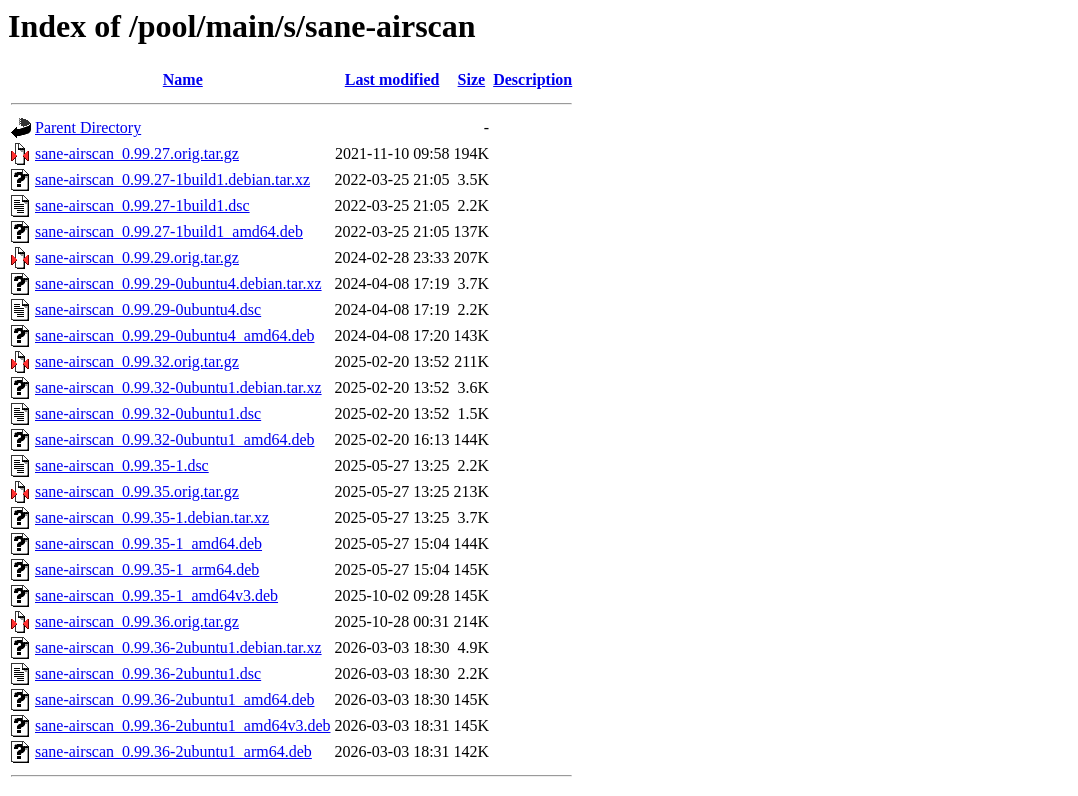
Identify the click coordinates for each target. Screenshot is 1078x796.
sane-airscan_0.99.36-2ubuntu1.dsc (148, 673)
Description (532, 79)
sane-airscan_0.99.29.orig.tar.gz (137, 257)
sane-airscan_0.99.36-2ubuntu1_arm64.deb (173, 751)
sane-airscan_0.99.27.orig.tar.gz (137, 153)
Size (472, 79)
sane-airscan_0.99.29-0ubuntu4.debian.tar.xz (178, 283)
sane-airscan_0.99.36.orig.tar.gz (137, 621)
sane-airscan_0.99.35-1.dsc (122, 465)
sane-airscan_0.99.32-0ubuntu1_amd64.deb (174, 439)
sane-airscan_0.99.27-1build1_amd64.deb (169, 231)
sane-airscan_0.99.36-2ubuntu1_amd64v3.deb (182, 725)
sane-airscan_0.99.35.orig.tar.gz (137, 491)
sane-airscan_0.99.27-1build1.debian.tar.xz (172, 179)
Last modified (392, 79)
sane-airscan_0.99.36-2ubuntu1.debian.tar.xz (178, 647)
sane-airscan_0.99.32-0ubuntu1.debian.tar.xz (178, 387)
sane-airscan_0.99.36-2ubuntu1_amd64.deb (174, 699)
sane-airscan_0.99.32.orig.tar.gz (137, 361)
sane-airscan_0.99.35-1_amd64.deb (148, 543)
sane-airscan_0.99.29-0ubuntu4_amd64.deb (174, 335)
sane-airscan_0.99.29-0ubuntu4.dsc (148, 309)
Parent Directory (88, 127)
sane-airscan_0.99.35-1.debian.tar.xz (152, 517)
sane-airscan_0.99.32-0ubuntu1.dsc (148, 413)
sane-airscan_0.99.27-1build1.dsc (142, 205)
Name (183, 79)
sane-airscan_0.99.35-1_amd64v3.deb (156, 595)
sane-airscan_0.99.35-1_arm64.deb (147, 569)
